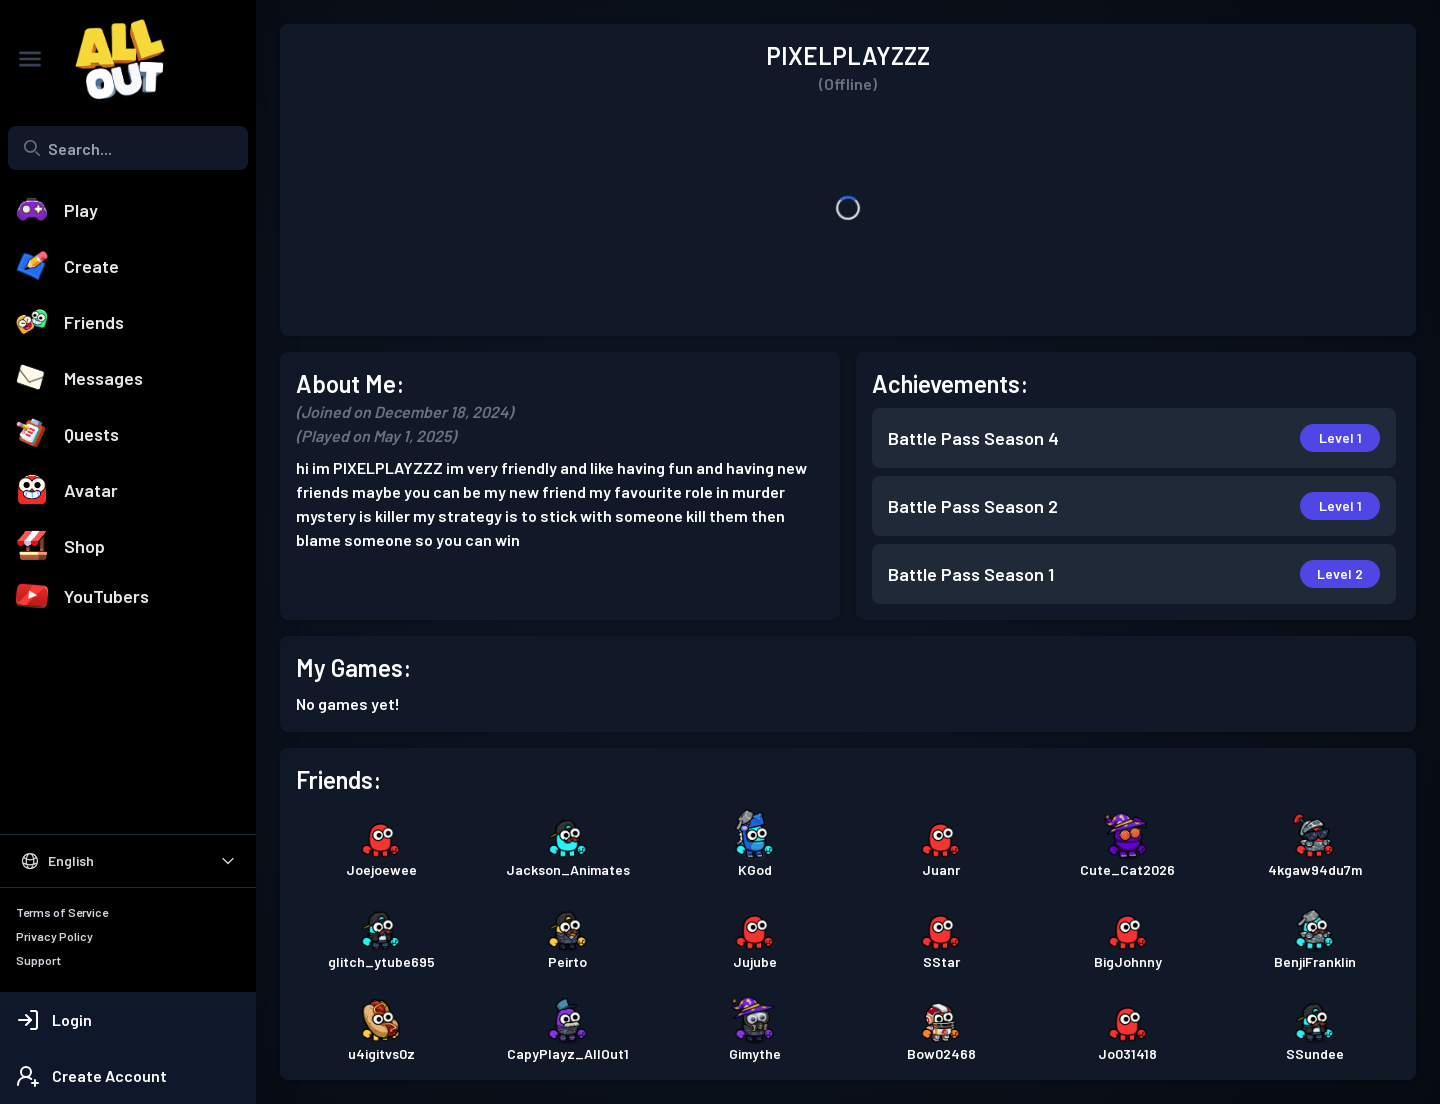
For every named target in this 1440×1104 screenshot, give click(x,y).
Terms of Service (62, 912)
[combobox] (128, 148)
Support (38, 960)
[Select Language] (128, 861)
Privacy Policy (54, 936)
